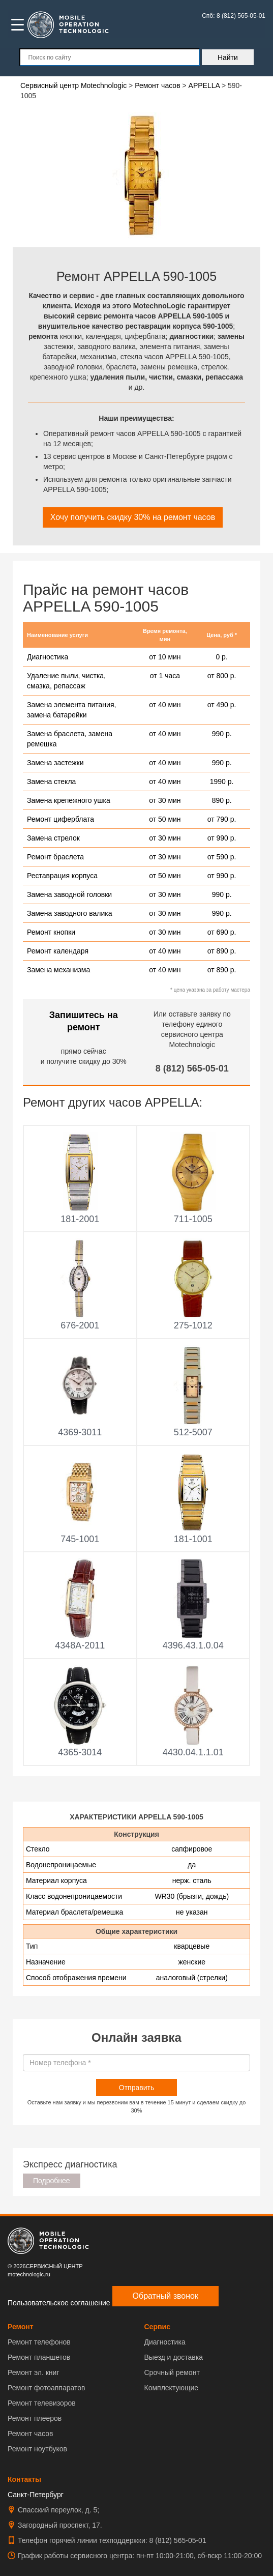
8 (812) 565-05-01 (192, 1068)
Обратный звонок (165, 2296)
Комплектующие (171, 2388)
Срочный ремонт (172, 2372)
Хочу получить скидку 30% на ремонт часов (132, 517)
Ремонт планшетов (39, 2357)
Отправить (136, 2087)
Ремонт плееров (35, 2418)
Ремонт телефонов (39, 2342)
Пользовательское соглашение (59, 2303)
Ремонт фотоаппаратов (46, 2388)
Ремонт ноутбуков (37, 2449)
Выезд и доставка (173, 2357)
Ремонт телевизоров (42, 2403)
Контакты (24, 2479)
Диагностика (165, 2342)
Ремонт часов (30, 2433)
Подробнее (51, 2181)
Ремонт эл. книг (33, 2372)
